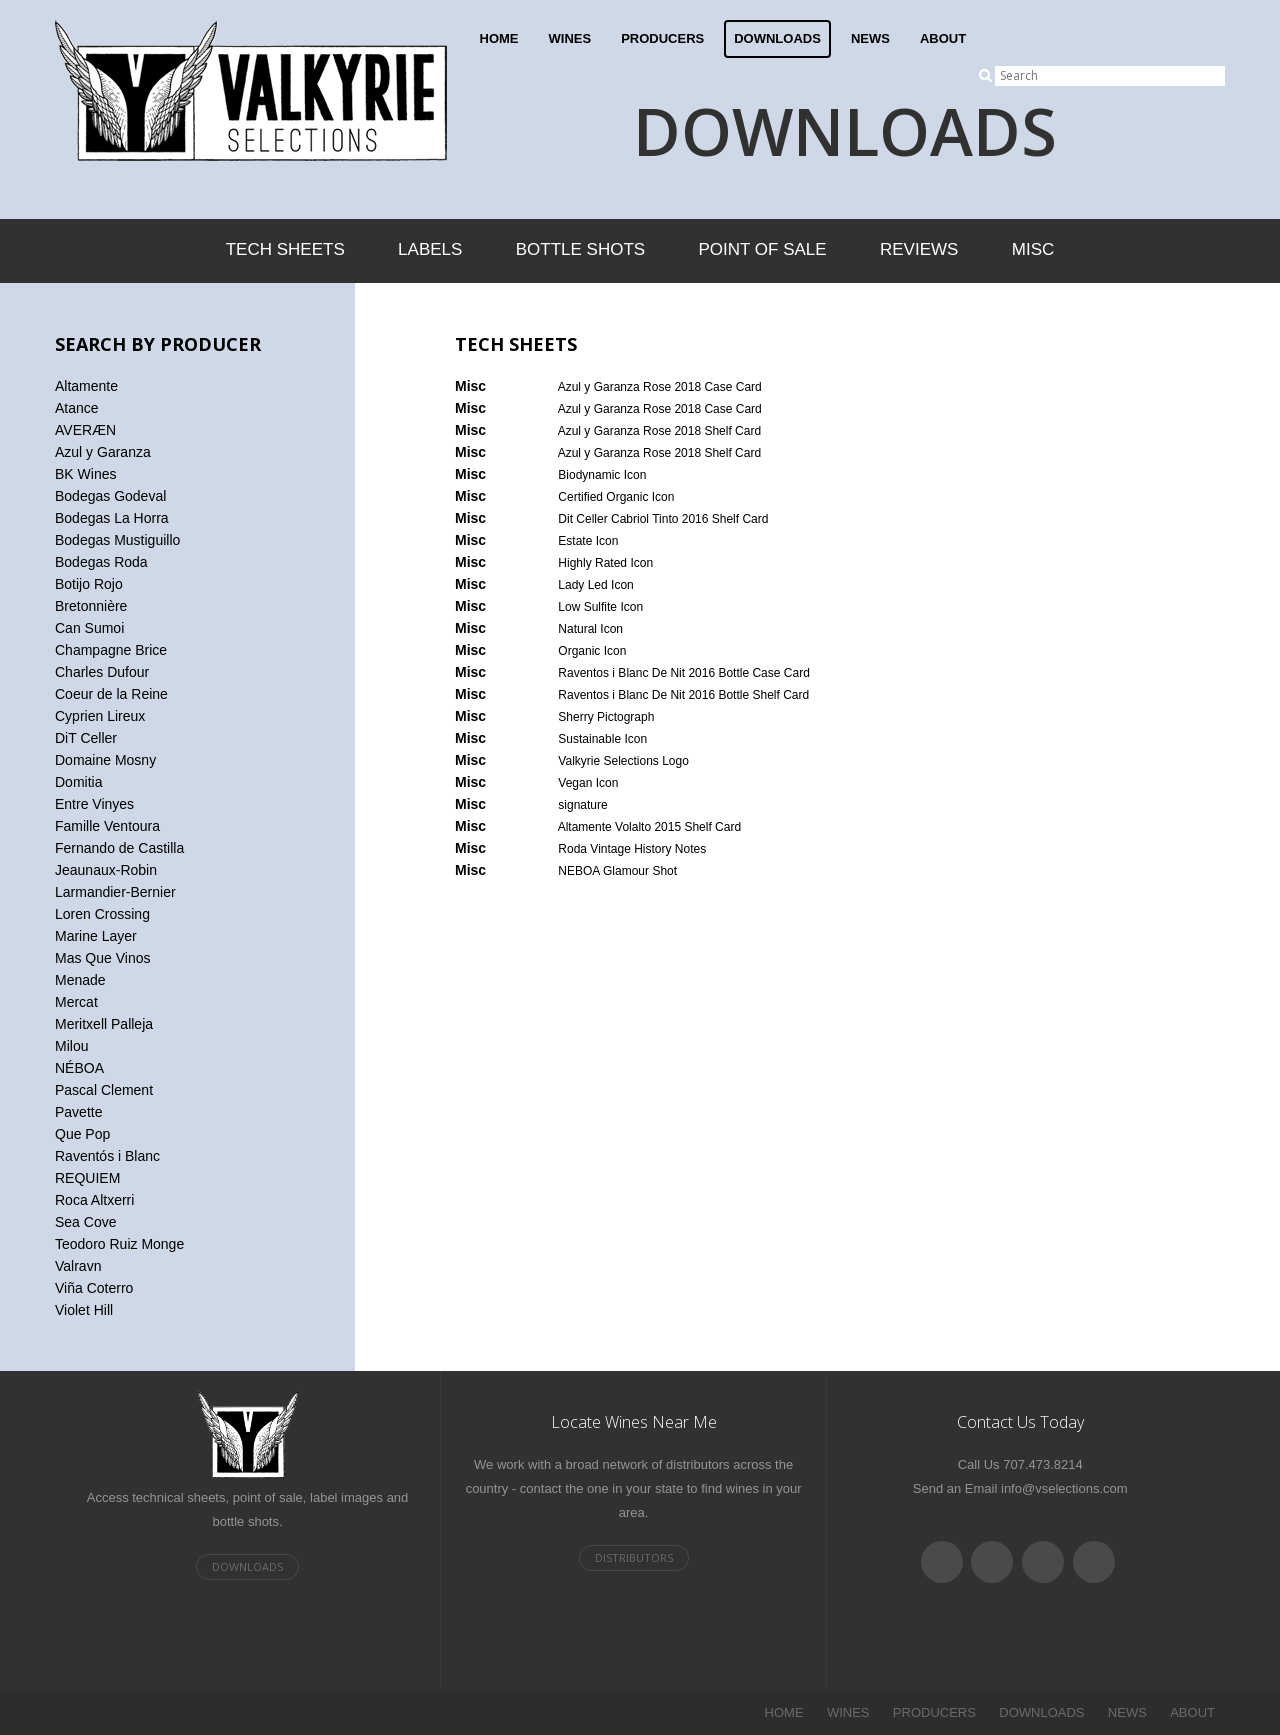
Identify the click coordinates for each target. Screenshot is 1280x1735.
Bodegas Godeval (110, 496)
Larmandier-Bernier (115, 892)
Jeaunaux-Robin (106, 870)
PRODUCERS (662, 38)
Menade (80, 980)
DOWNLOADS (777, 38)
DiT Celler (86, 738)
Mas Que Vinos (102, 958)
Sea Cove (85, 1222)
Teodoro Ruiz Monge (119, 1244)
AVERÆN (85, 430)
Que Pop (82, 1134)
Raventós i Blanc (107, 1156)
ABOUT (943, 38)
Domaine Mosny (105, 760)
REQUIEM (87, 1178)
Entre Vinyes (94, 804)
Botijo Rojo (89, 584)
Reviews (919, 249)
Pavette (78, 1112)
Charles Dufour (102, 672)
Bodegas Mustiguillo (117, 540)
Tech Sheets (285, 249)
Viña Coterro (94, 1288)
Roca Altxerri (94, 1200)
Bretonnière (91, 606)
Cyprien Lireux (100, 716)
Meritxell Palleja (104, 1024)
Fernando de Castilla (119, 848)
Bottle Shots (580, 249)
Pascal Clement (104, 1090)
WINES (570, 38)
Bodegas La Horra (112, 518)
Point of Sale (762, 249)
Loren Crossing (102, 914)
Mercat (76, 1002)
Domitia (78, 782)
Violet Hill (84, 1310)
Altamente (86, 386)
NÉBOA (79, 1068)
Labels (430, 249)
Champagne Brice (111, 650)
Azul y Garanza (103, 452)
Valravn (78, 1266)
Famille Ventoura (107, 826)
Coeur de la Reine (111, 694)
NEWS (870, 38)
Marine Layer (96, 936)
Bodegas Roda (101, 562)
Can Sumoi (89, 628)
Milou (71, 1046)
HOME (499, 38)
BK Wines (85, 474)
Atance (77, 408)
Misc (1033, 249)
